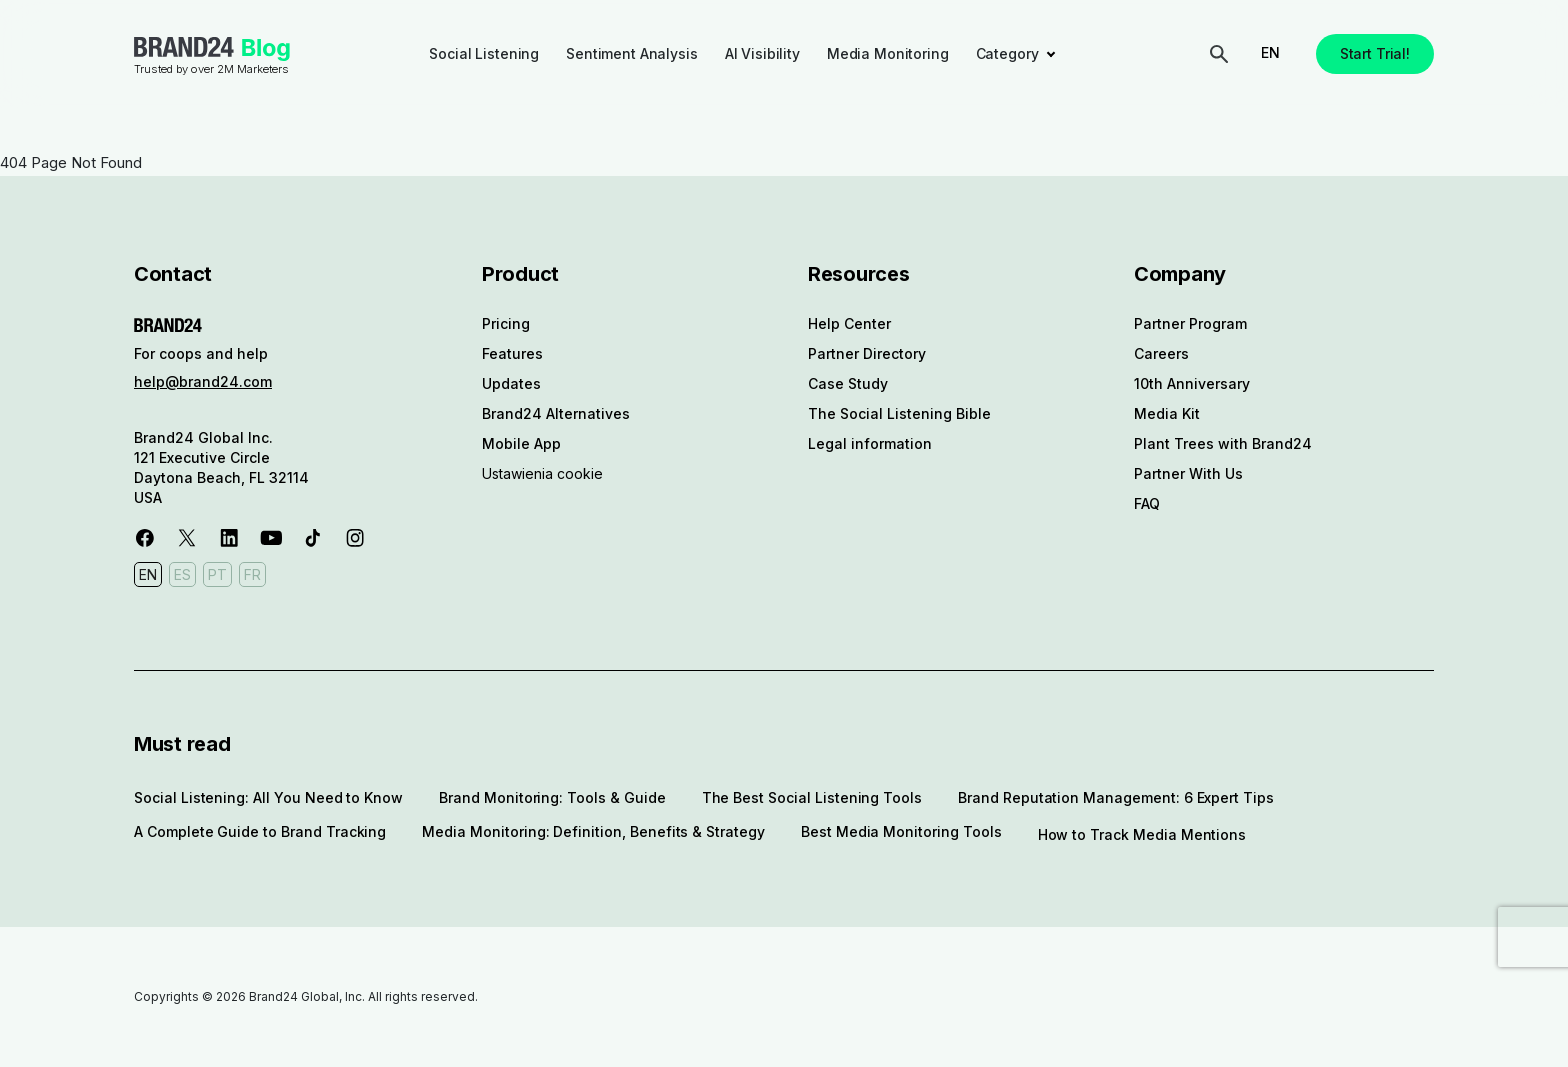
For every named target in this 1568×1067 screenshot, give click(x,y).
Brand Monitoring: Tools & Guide (552, 797)
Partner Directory (867, 353)
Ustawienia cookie (542, 473)
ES (182, 574)
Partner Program (1190, 323)
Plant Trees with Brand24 (1223, 443)
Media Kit (1167, 413)
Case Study (848, 383)
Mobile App (521, 443)
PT (217, 574)
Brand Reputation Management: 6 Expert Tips (1116, 797)
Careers (1161, 353)
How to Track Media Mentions (1142, 834)
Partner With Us (1188, 473)
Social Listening (484, 53)
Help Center (849, 323)
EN (1270, 52)
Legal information (870, 443)
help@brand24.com (203, 381)
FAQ (1147, 503)
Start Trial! (1375, 53)
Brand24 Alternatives (556, 413)
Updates (511, 383)
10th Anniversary (1192, 383)
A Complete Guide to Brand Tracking (260, 831)
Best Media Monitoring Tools (901, 831)
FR (252, 574)
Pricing (506, 323)
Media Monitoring (888, 53)
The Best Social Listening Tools (812, 797)
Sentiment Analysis (631, 53)
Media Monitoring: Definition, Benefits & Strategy (593, 831)
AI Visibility (762, 53)
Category (1007, 53)
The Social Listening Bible (899, 413)
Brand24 (184, 47)
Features (512, 353)
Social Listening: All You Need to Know (268, 797)
